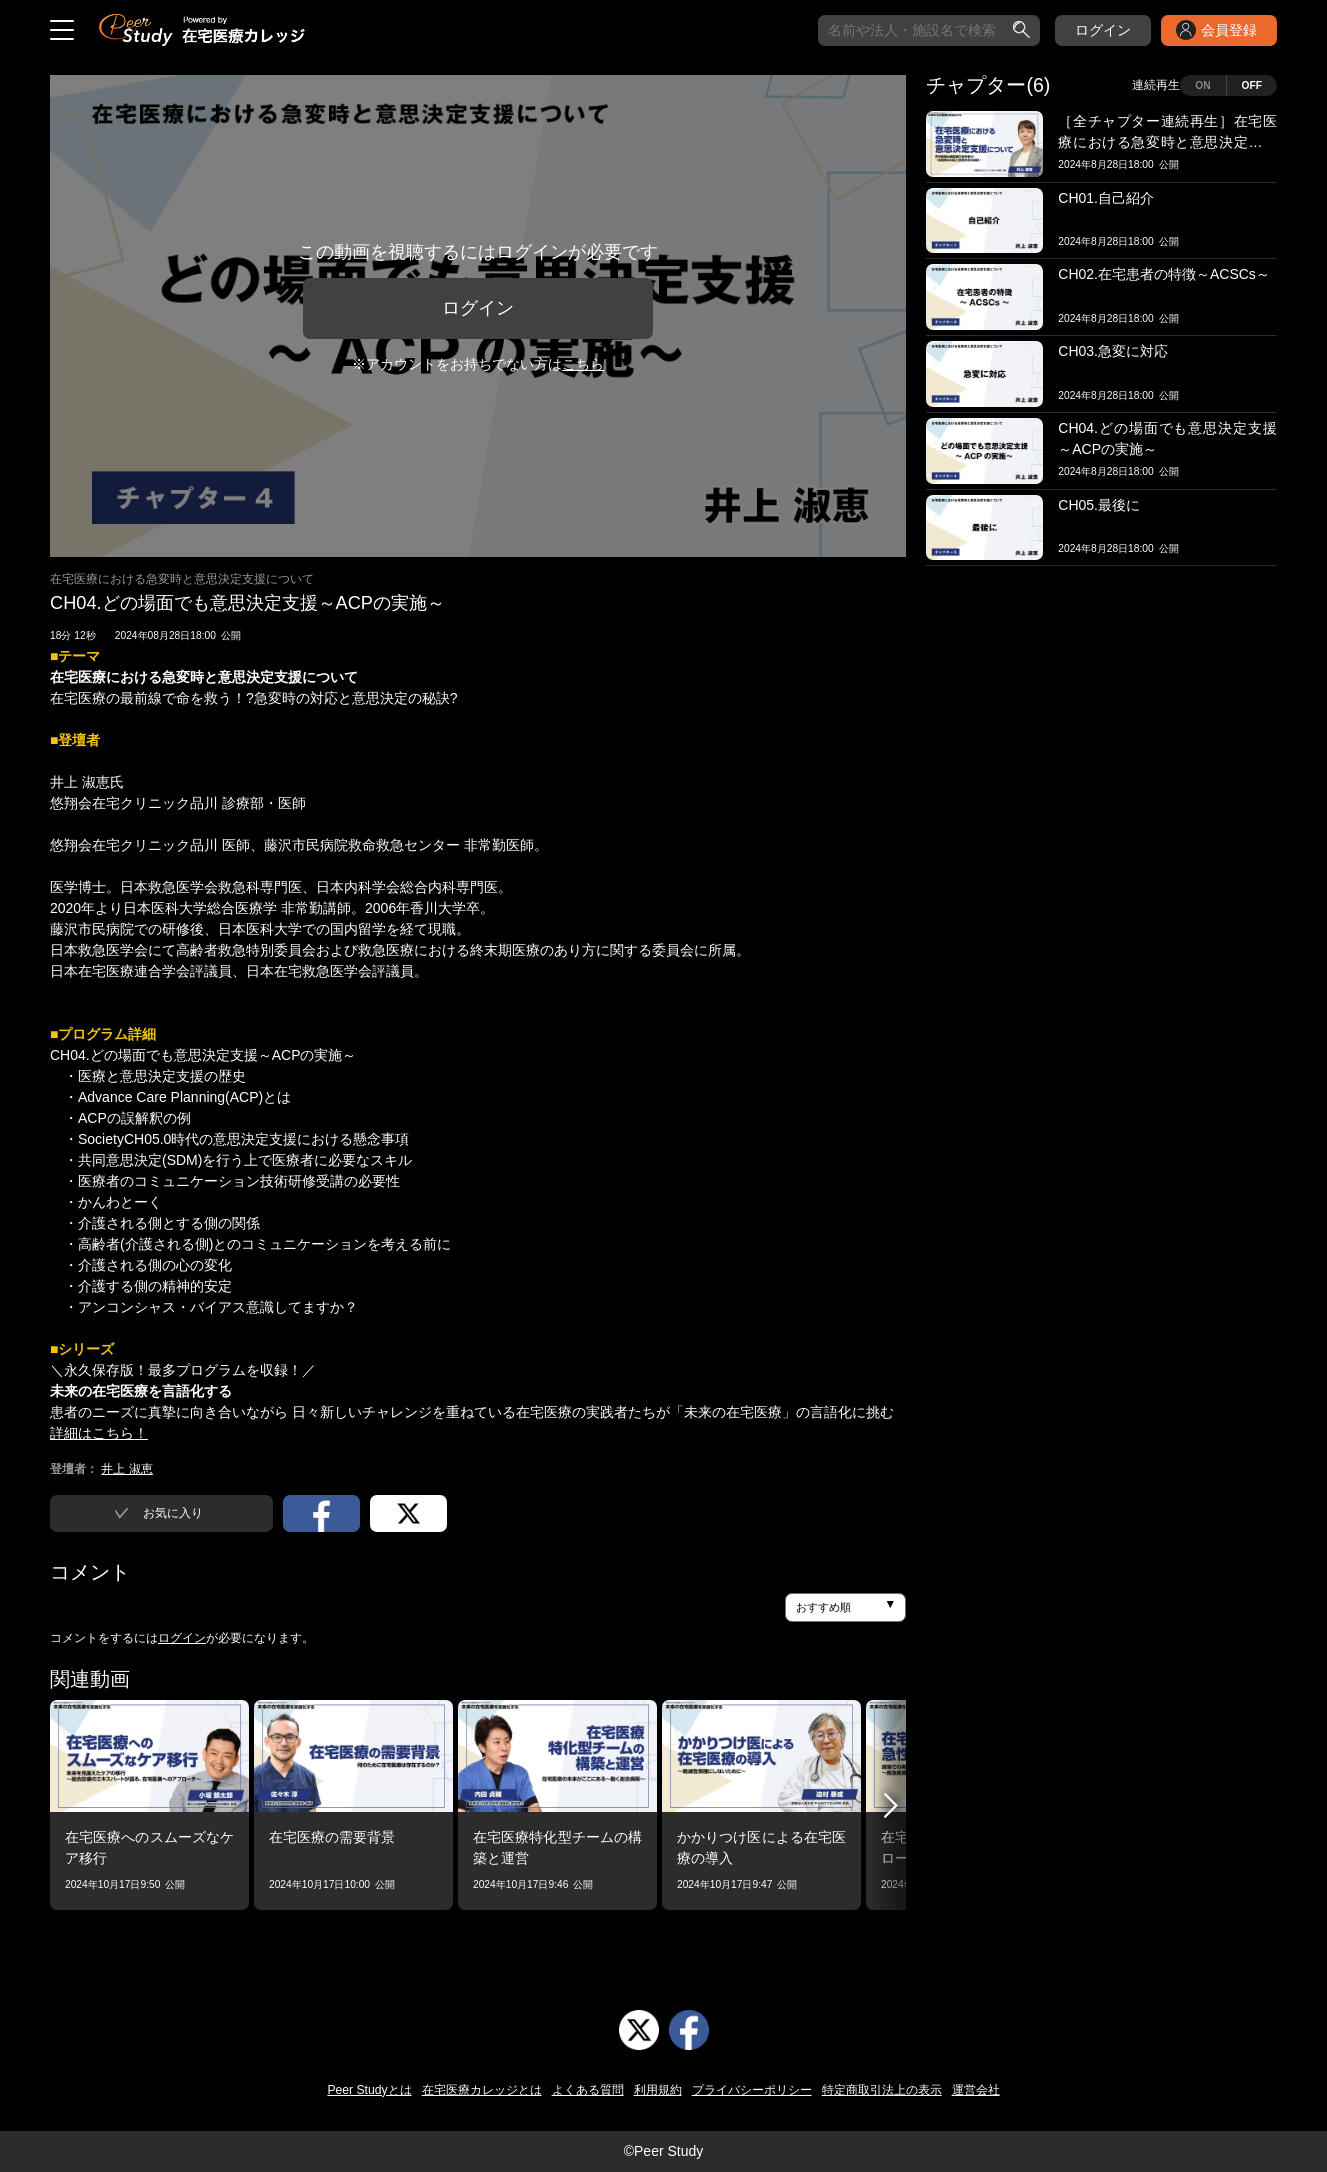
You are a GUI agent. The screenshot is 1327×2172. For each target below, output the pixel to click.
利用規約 (658, 2090)
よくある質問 (588, 2090)
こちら (583, 364)
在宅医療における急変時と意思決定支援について (182, 579)
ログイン (1103, 30)
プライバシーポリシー (752, 2090)
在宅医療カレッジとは (482, 2090)
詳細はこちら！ (99, 1433)
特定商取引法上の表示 (882, 2090)
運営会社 (976, 2090)
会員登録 (1229, 30)
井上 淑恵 (126, 1469)
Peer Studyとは (369, 2090)
